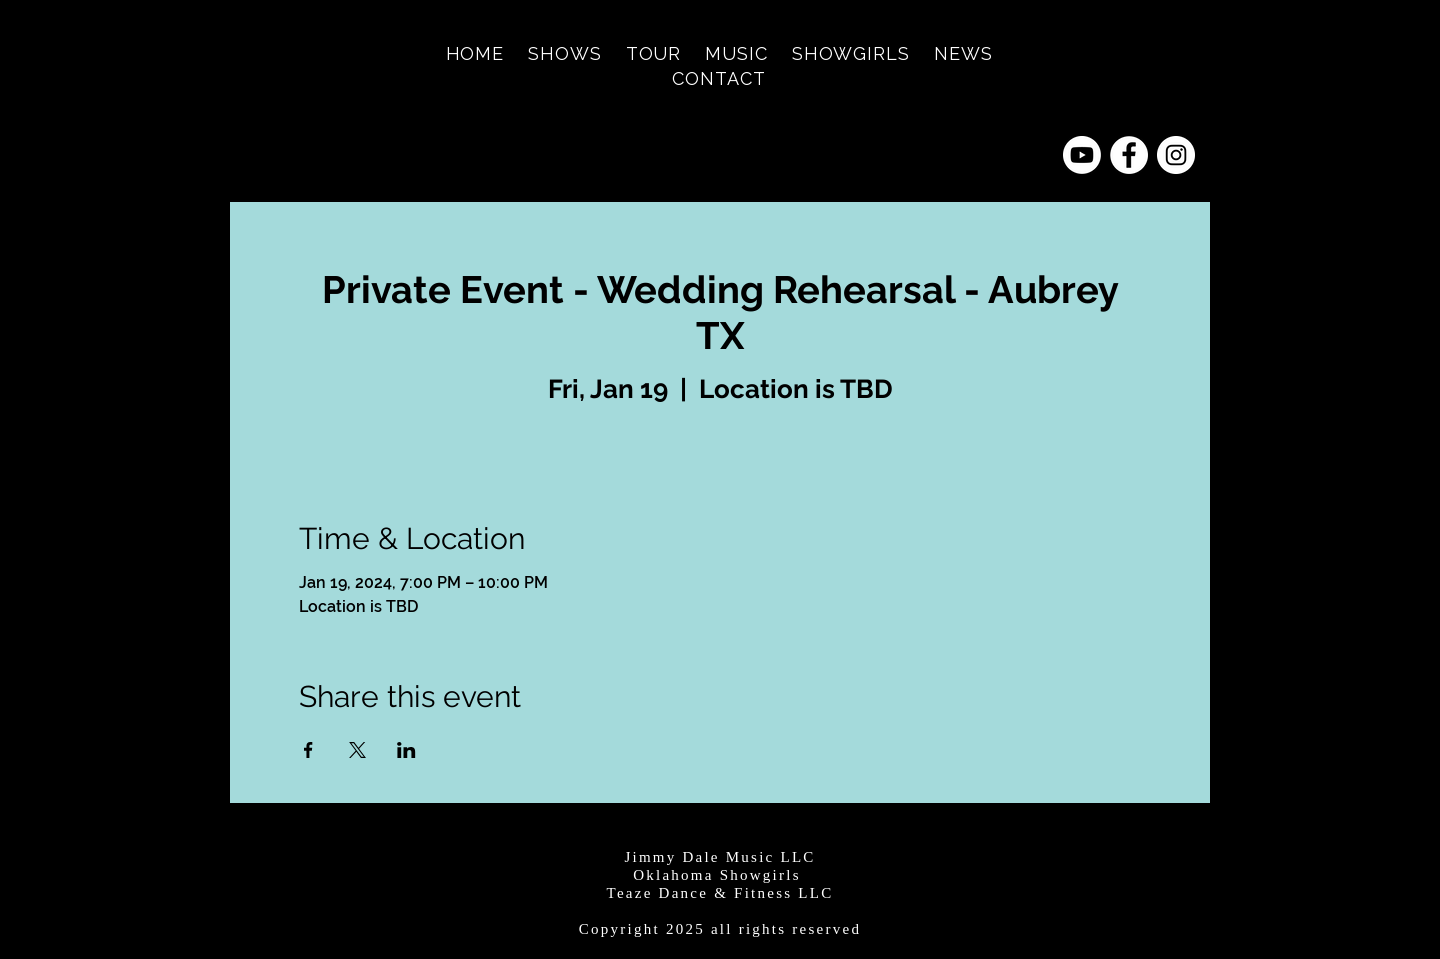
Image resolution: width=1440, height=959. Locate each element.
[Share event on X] (357, 750)
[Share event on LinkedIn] (406, 750)
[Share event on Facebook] (308, 750)
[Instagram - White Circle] (1176, 155)
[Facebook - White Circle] (1129, 155)
